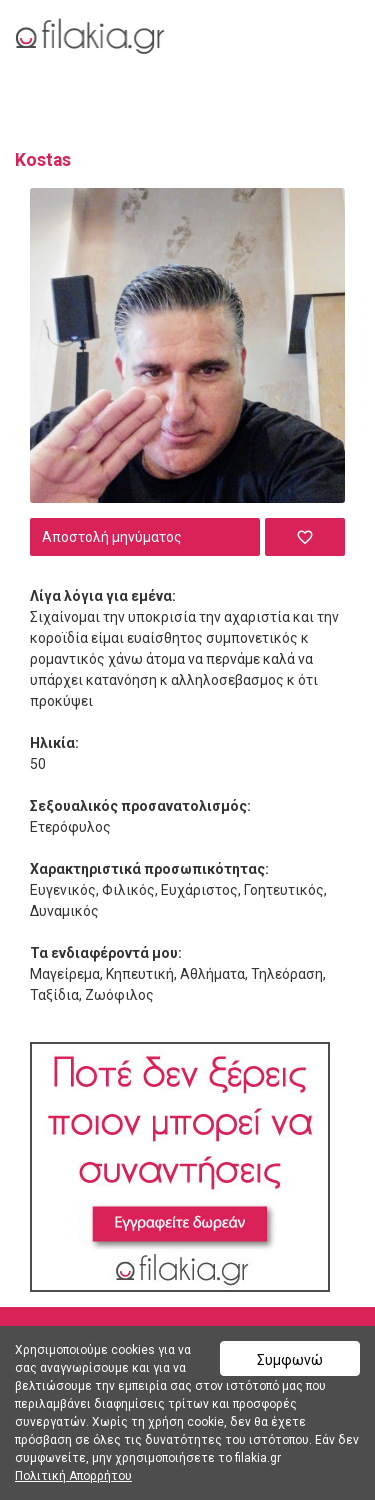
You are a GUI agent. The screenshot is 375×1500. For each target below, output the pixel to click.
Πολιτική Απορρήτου (73, 1476)
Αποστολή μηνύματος (112, 537)
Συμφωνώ (290, 1360)
